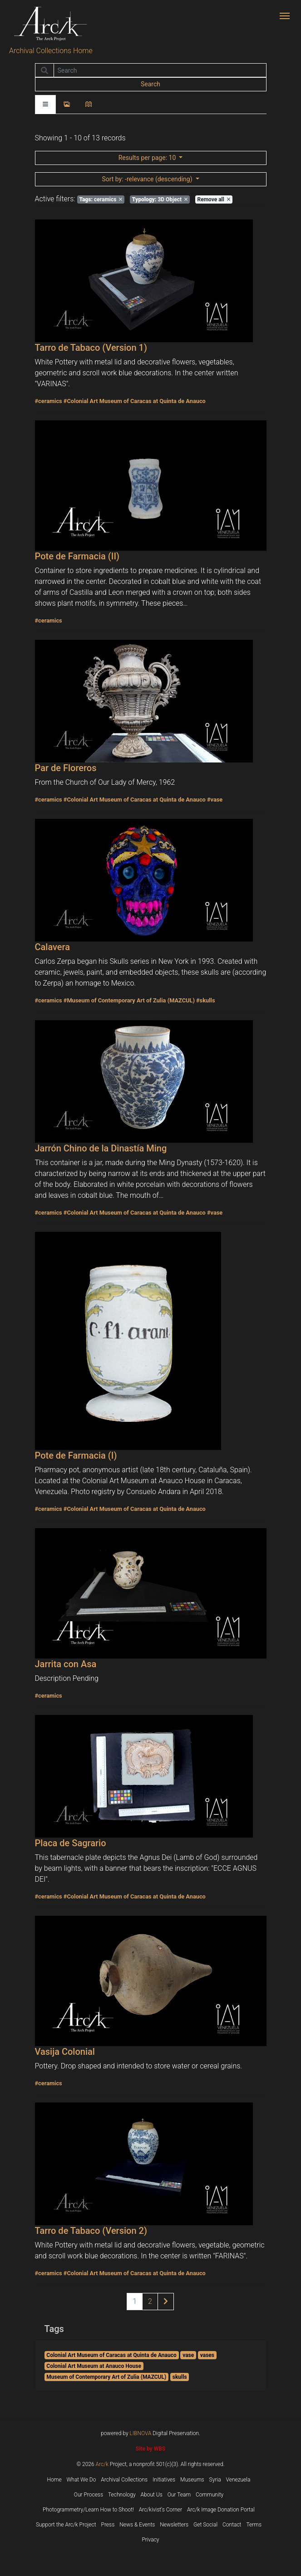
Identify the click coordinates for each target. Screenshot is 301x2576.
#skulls (205, 1000)
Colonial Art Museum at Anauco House (93, 2366)
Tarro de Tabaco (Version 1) (91, 347)
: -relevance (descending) (148, 179)
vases (207, 2355)
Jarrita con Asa (66, 1664)
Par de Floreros (66, 767)
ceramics (100, 199)
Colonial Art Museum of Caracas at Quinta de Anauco (111, 2355)
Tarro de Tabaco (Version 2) (91, 2230)
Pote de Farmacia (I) (76, 1455)
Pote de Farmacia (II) (77, 556)
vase (188, 2355)
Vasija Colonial (65, 2051)
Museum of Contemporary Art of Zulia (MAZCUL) (106, 2377)
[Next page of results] (166, 2301)
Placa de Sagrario (70, 1843)
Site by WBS (150, 2449)
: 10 (148, 157)
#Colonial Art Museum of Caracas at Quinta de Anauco (135, 401)
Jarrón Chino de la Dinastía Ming (101, 1148)
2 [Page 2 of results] (150, 2301)
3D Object (160, 199)
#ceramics (48, 401)
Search (150, 84)
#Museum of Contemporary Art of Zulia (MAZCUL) (129, 1000)
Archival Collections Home (51, 50)
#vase (214, 799)
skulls (180, 2377)
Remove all (213, 199)
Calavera (52, 947)
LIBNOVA (141, 2433)
